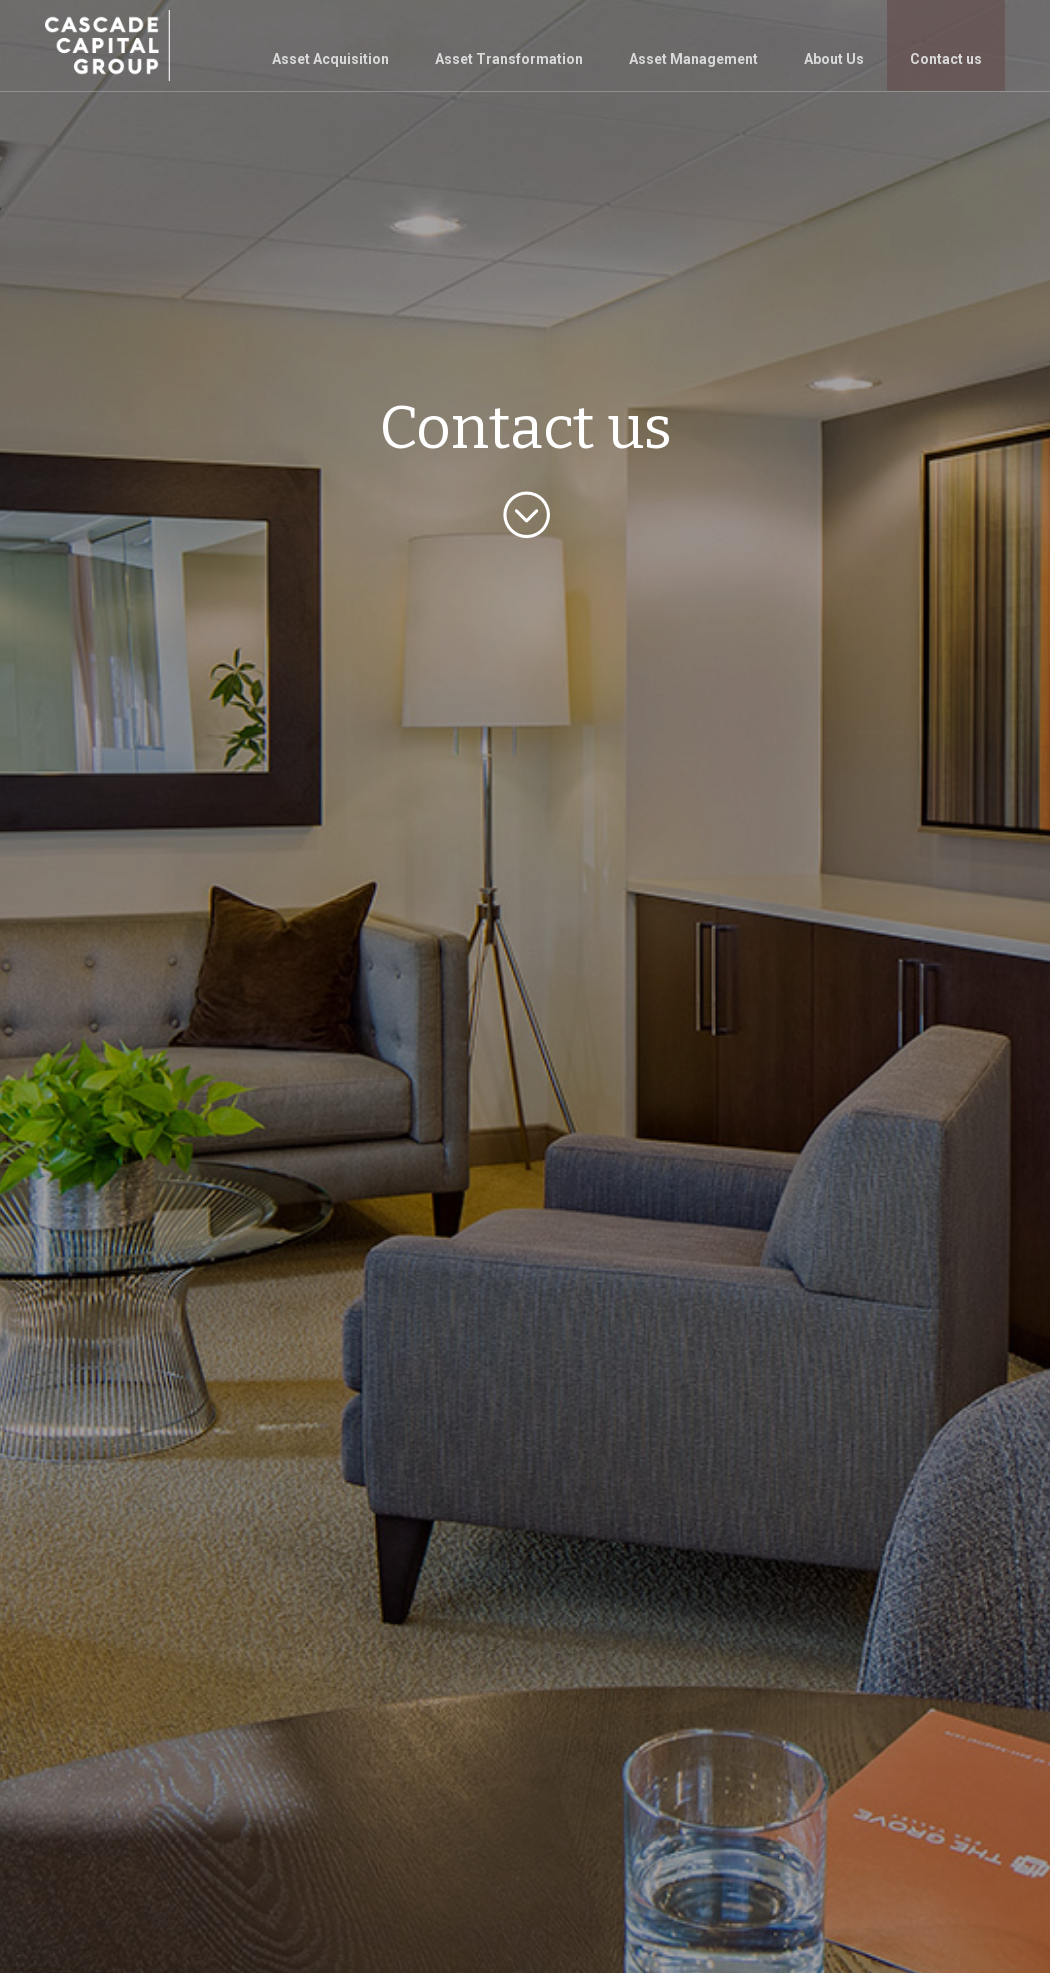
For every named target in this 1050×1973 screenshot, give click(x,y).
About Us (834, 59)
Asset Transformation (509, 59)
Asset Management (693, 59)
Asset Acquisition (330, 59)
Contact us (946, 59)
